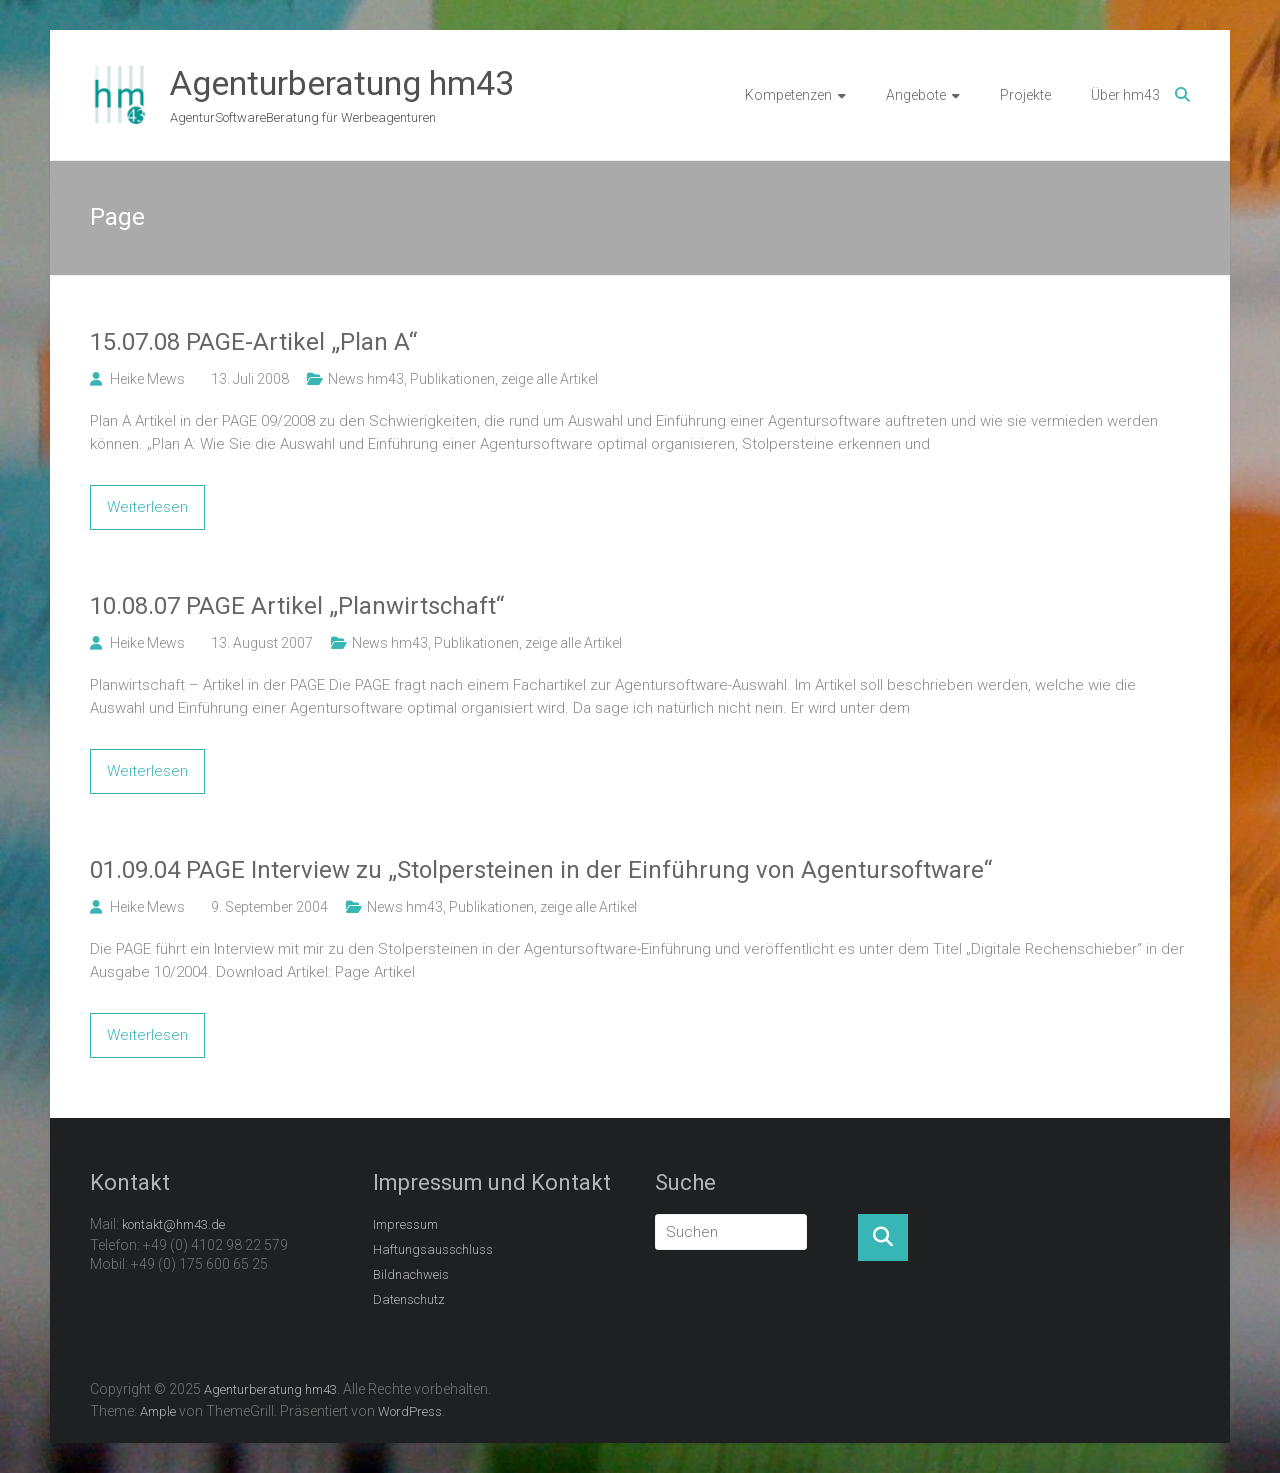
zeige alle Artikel (549, 379)
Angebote (916, 95)
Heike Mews (147, 379)
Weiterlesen (147, 507)
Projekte (1025, 95)
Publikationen (452, 379)
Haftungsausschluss (433, 1249)
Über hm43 (1125, 95)
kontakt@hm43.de (173, 1224)
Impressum (405, 1224)
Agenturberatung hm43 (342, 83)
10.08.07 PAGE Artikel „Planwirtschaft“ (297, 606)
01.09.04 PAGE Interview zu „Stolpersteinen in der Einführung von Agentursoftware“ (541, 870)
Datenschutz (409, 1299)
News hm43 (366, 379)
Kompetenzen (788, 95)
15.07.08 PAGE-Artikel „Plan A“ (253, 342)
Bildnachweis (411, 1274)
